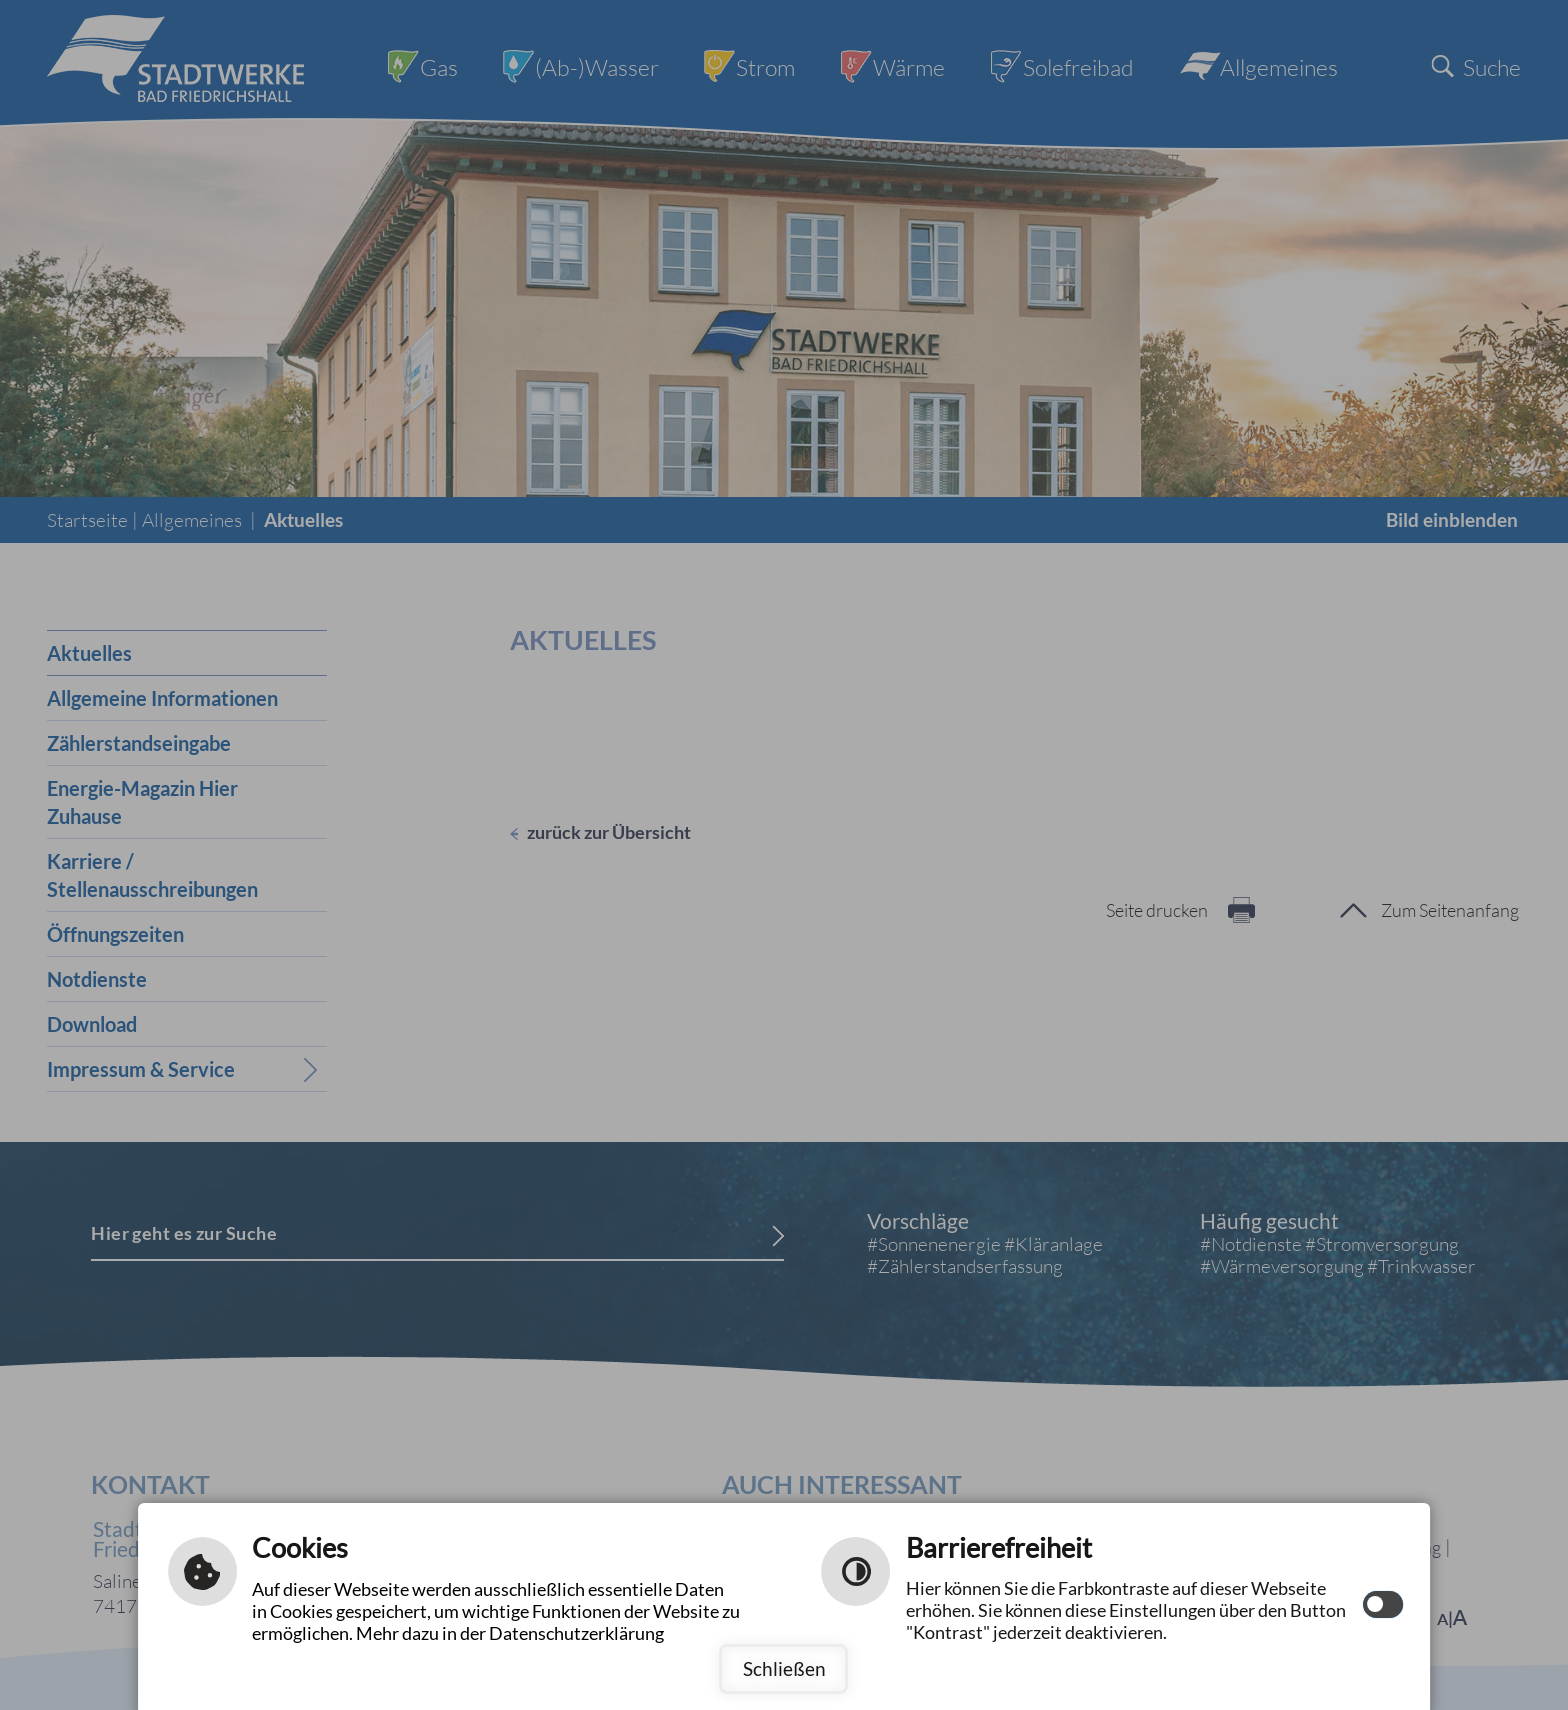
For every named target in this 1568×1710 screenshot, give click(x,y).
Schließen (784, 1668)
